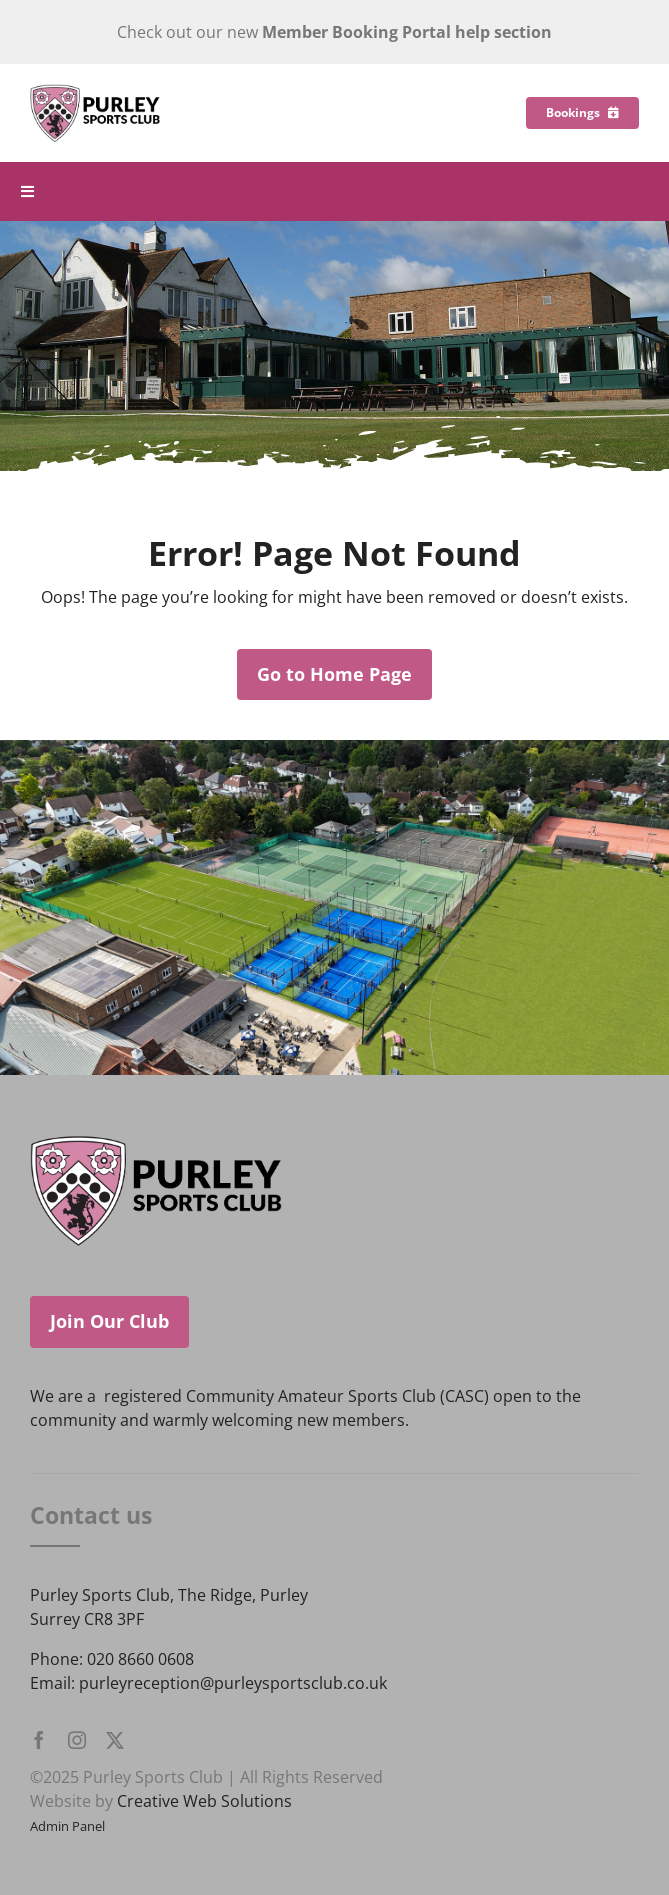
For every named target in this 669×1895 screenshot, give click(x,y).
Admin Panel (67, 1826)
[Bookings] (582, 113)
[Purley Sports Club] (95, 92)
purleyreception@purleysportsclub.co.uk (233, 1683)
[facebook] (39, 1740)
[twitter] (115, 1740)
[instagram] (77, 1740)
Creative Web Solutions (204, 1801)
